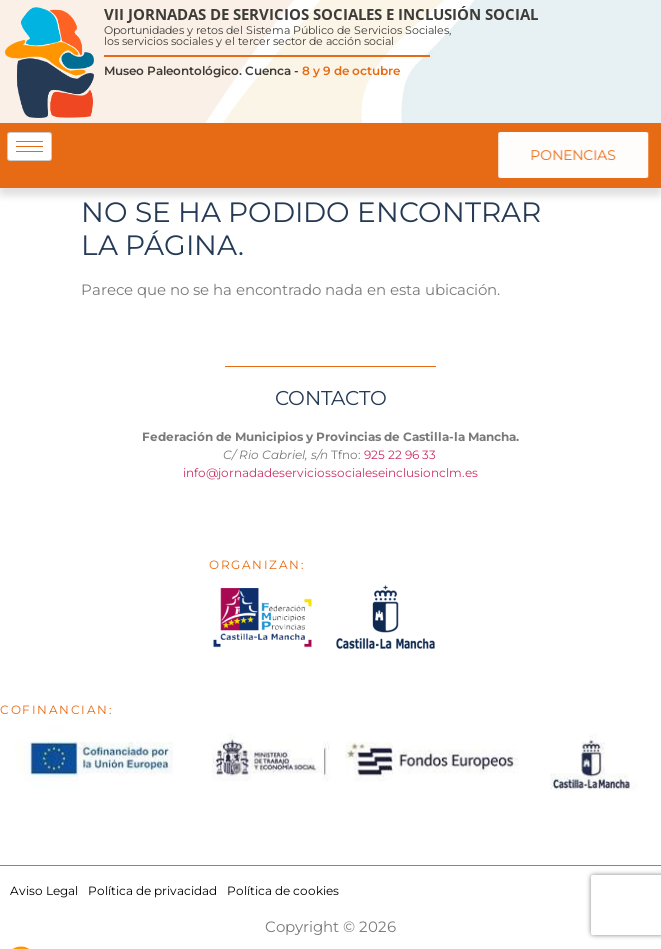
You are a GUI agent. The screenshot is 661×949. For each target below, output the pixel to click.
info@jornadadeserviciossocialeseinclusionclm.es (330, 472)
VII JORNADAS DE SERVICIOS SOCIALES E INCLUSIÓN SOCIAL (321, 14)
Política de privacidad (152, 890)
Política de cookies (283, 890)
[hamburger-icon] (29, 146)
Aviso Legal (44, 890)
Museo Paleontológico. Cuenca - (252, 70)
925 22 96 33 (401, 454)
